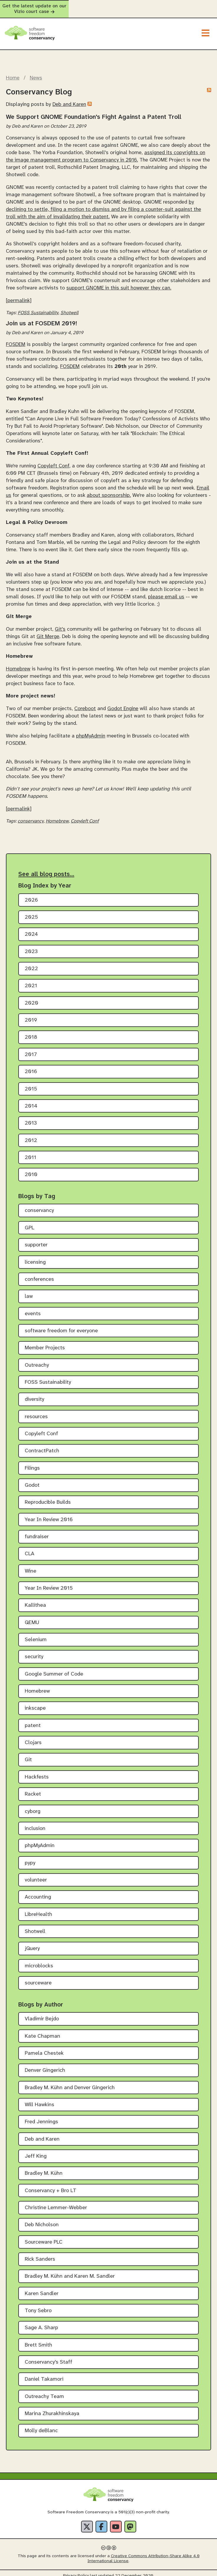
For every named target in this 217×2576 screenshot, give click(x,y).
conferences (39, 1274)
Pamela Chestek (44, 2048)
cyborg (32, 1806)
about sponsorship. (109, 489)
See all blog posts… (46, 868)
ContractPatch (42, 1445)
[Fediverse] (130, 2521)
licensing (35, 1257)
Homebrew (18, 663)
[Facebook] (101, 2521)
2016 (31, 1066)
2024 (31, 929)
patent (33, 1720)
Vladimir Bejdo (42, 2013)
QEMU (32, 1617)
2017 (31, 1049)
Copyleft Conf (53, 460)
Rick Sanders (40, 2254)
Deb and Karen (69, 99)
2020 (31, 997)
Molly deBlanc (41, 2425)
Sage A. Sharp (41, 2322)
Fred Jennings (41, 2116)
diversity (34, 1394)
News (36, 72)
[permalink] (19, 295)
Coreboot (85, 703)
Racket (33, 1789)
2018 (31, 1032)
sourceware (38, 1978)
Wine (30, 1565)
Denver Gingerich (45, 2065)
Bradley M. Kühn (44, 2168)
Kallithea (35, 1600)
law (29, 1291)
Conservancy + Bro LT (50, 2185)
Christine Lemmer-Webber (56, 2202)
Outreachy (37, 1360)
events (33, 1308)
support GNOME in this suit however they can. (118, 282)
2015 (31, 1083)
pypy (30, 1857)
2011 (30, 1152)
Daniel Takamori (44, 2374)
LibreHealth (38, 1909)
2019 (31, 1015)
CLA (29, 1548)
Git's (60, 624)
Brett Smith (38, 2339)
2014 (31, 1100)
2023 (31, 946)
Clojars (33, 1737)
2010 (31, 1169)
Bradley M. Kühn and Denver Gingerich (70, 2082)
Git (28, 1754)
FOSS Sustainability (38, 307)
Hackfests (37, 1771)
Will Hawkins (39, 2099)
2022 (31, 963)
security (34, 1651)
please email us (166, 591)
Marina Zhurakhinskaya (52, 2408)
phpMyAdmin (90, 730)
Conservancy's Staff (48, 2357)
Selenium (36, 1634)
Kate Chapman (42, 2031)
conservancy (31, 815)
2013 (31, 1118)
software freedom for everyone (61, 1325)
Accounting (38, 1892)
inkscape (35, 1703)
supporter (36, 1240)
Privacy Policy (76, 2570)
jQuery (32, 1943)
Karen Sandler (41, 2288)
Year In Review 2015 (49, 1583)
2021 (31, 980)
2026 (31, 894)
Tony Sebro (38, 2305)
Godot (32, 1480)
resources (36, 1411)
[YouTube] (116, 2521)
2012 (31, 1135)
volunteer (36, 1875)
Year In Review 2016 (49, 1514)
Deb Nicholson (42, 2219)
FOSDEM (15, 339)
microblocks (39, 1960)
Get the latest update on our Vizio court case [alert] (108, 6)
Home (12, 72)
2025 (31, 912)
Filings (32, 1463)
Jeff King (36, 2151)
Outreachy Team (44, 2391)
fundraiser (37, 1531)
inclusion (35, 1823)
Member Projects (45, 1343)
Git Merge (48, 631)
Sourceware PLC (44, 2236)
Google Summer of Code (54, 1668)
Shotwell (69, 307)
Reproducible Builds (48, 1497)
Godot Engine (122, 703)
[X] (87, 2521)
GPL (29, 1222)
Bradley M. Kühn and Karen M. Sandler (70, 2271)
